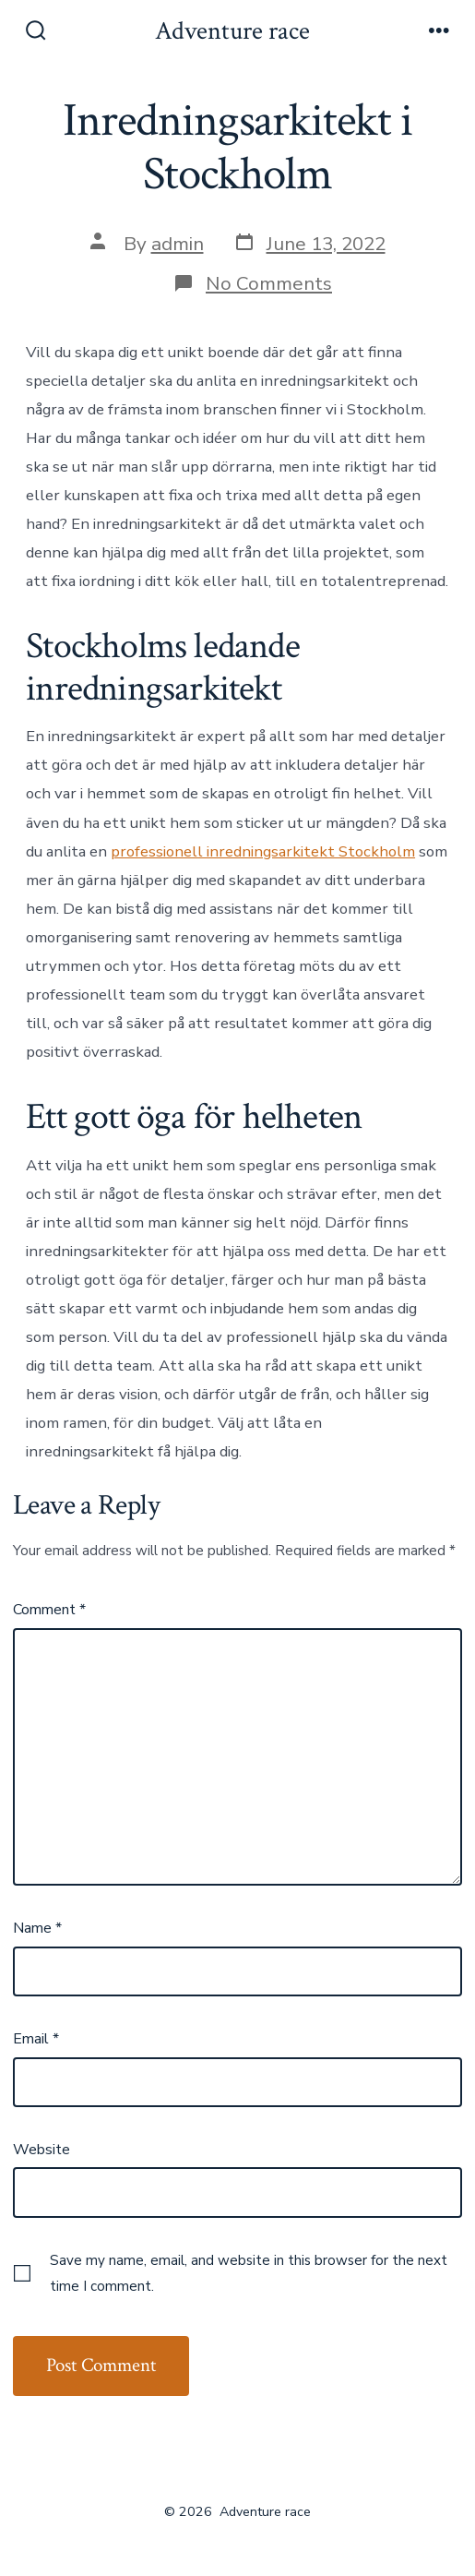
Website (41, 2149)
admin (177, 244)
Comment (49, 1610)
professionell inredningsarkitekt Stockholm (263, 851)
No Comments (269, 283)
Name (37, 1928)
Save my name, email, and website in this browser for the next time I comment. (248, 2273)
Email (36, 2039)
